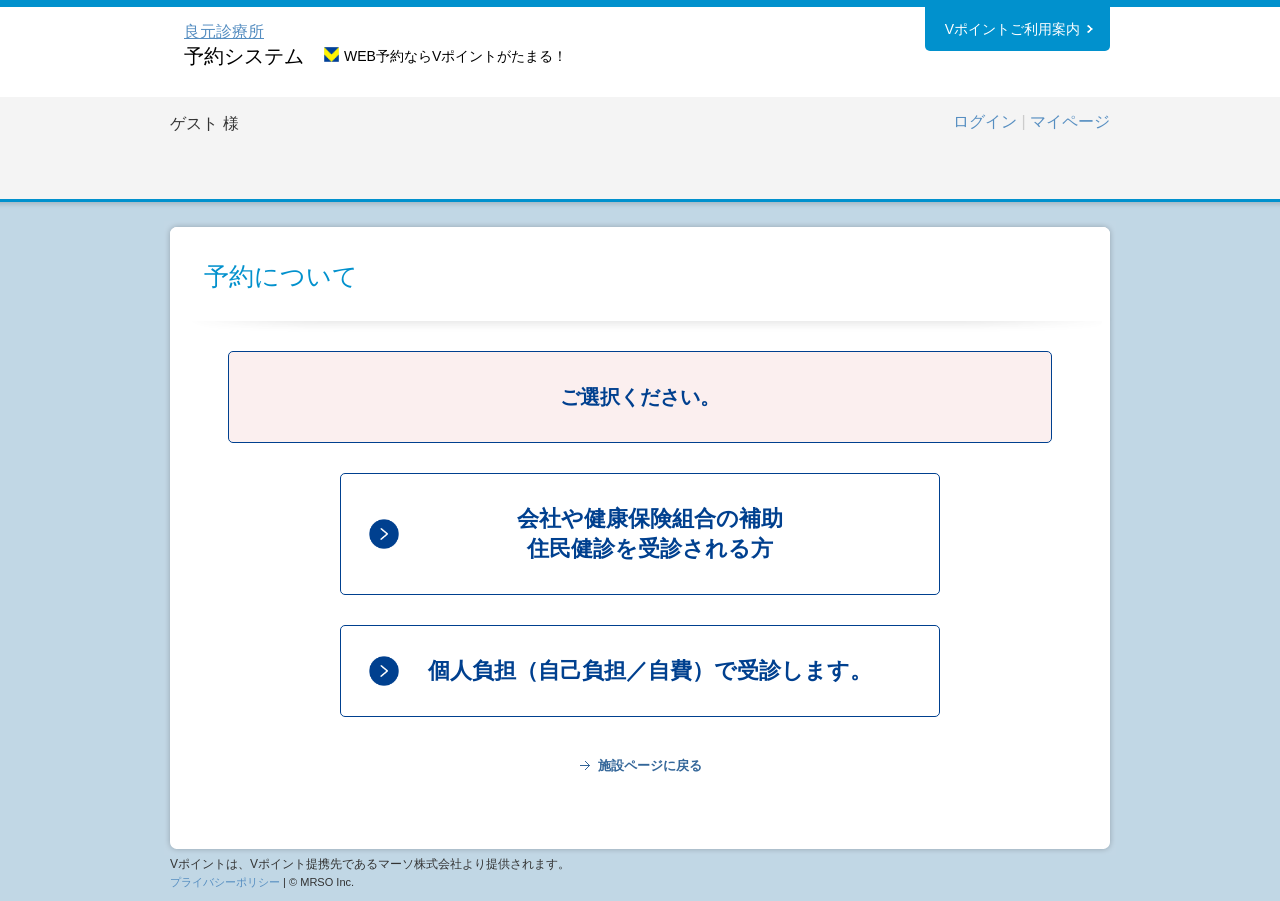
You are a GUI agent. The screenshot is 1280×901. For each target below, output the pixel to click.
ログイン (985, 121)
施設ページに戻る (650, 765)
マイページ (1070, 121)
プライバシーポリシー (225, 882)
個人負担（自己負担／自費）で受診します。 (650, 670)
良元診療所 (224, 31)
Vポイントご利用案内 (1012, 29)
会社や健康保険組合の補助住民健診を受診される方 (650, 533)
